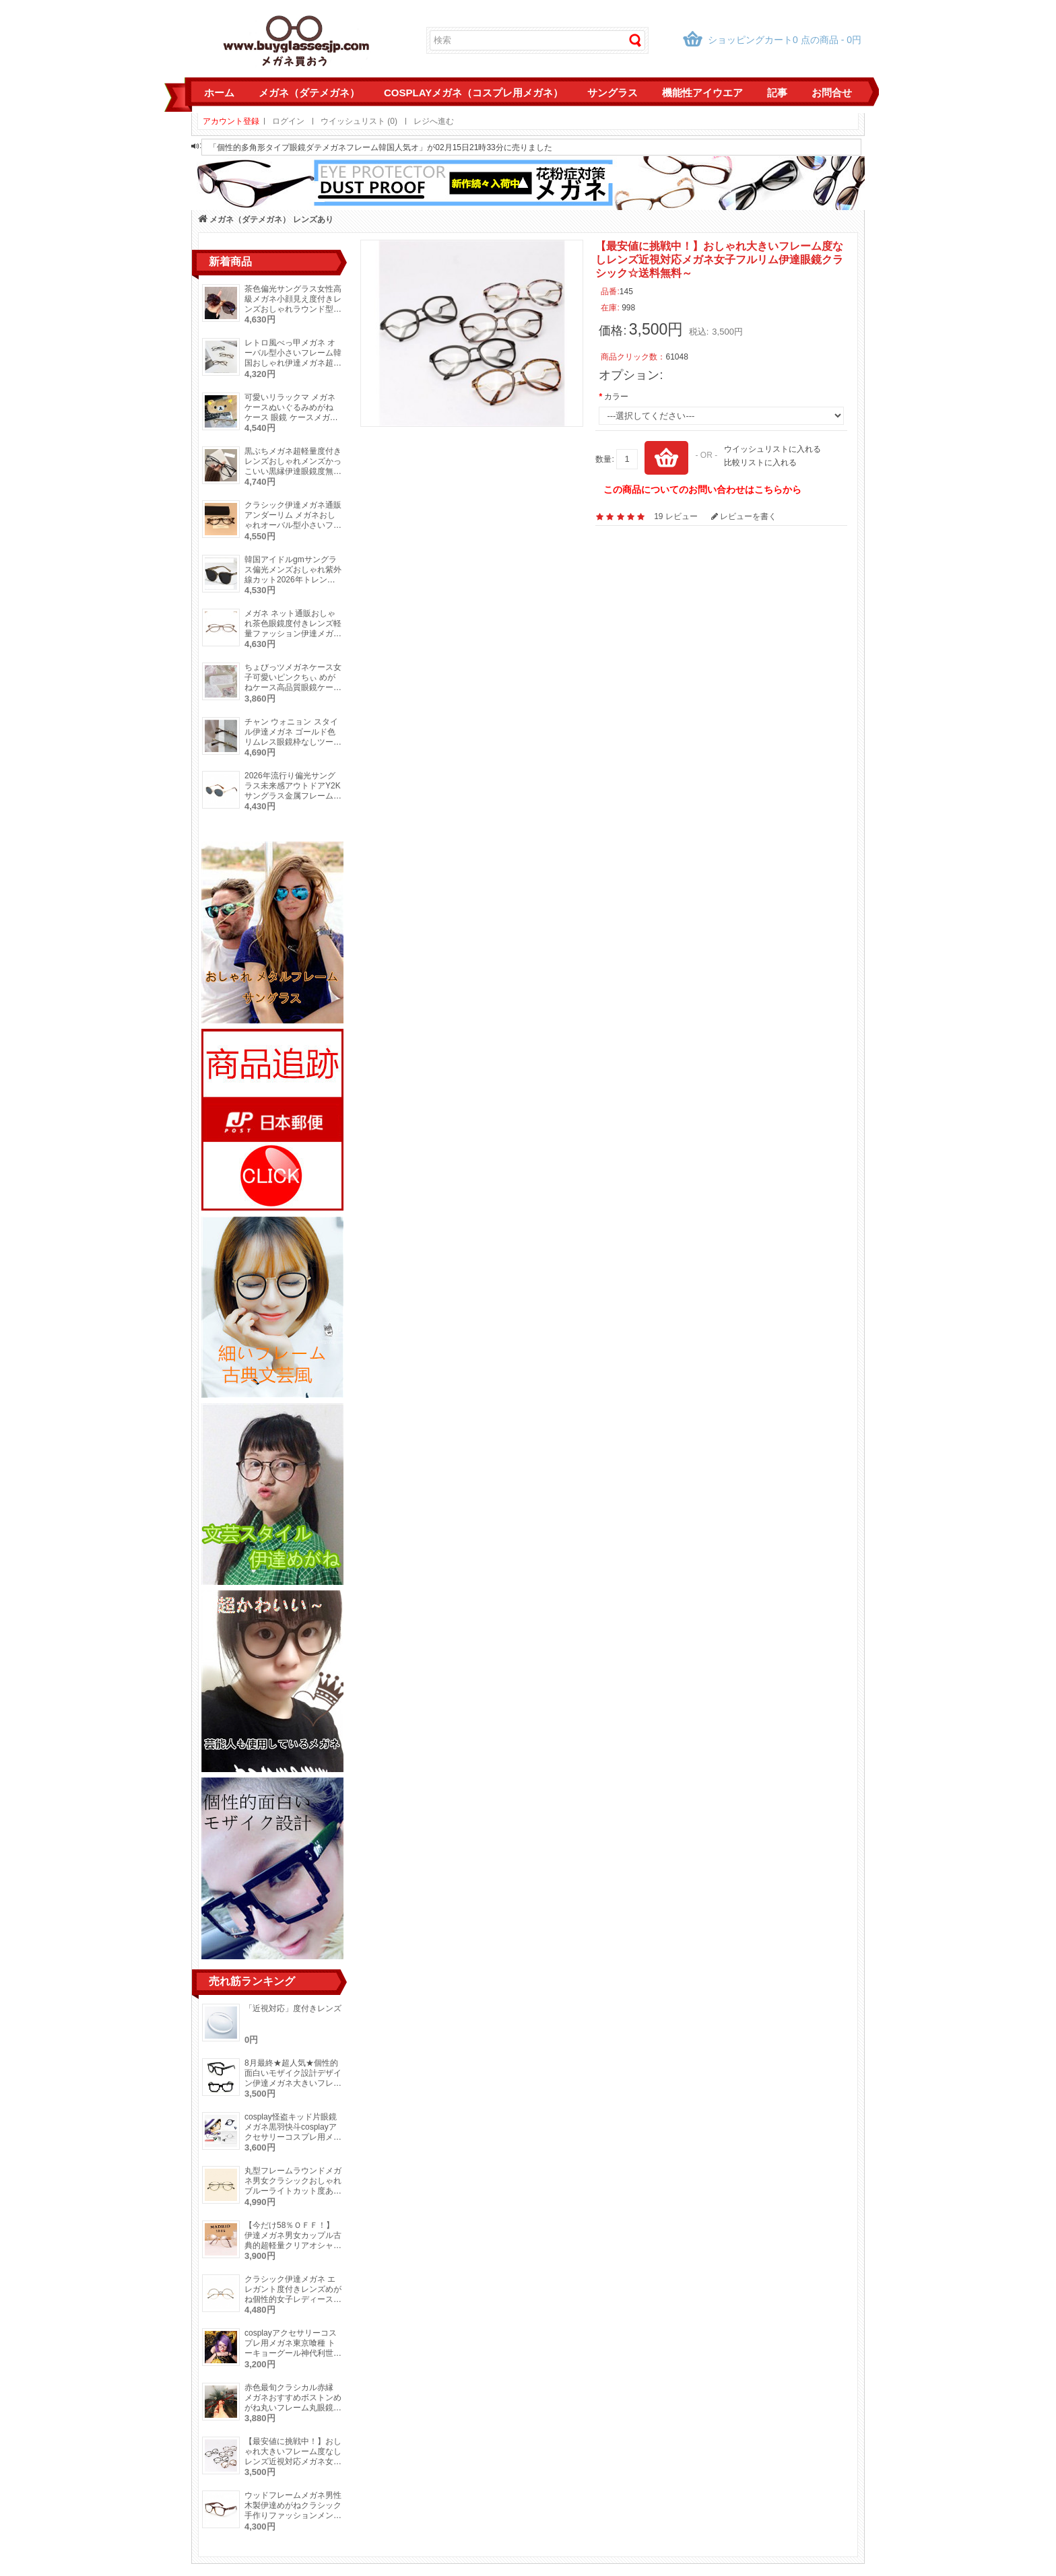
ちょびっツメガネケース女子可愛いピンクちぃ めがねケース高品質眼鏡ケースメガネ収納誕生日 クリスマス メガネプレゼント (292, 687)
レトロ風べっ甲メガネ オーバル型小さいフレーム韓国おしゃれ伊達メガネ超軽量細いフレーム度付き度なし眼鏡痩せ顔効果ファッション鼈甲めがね (292, 368)
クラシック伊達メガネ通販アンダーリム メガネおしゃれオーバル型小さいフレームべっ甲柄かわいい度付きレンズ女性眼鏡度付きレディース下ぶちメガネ (292, 530)
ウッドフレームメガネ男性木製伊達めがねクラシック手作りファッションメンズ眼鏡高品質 (292, 2510)
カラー (616, 396)
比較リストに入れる (760, 462)
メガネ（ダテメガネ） (309, 92)
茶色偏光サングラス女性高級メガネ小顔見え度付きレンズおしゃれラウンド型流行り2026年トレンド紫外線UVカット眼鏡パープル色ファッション (292, 314)
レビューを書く (744, 516)
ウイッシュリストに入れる (772, 449)
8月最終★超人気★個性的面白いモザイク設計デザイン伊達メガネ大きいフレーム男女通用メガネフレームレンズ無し (292, 2083)
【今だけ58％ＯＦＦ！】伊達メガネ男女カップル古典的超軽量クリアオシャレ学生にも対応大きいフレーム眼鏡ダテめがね (292, 2245)
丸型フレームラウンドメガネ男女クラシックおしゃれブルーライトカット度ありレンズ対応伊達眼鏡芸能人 (292, 2186)
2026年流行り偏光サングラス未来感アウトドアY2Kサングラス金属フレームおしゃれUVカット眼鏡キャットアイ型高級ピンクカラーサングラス (292, 801)
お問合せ (832, 92)
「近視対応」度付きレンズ (292, 2008)
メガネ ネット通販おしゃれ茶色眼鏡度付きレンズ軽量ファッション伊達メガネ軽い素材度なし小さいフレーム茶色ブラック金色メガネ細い (292, 639)
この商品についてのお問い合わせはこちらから (702, 489)
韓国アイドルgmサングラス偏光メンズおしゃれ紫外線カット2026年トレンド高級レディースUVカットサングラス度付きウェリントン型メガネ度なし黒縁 (292, 585)
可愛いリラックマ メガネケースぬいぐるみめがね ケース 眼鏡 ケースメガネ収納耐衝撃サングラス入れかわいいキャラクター (292, 417)
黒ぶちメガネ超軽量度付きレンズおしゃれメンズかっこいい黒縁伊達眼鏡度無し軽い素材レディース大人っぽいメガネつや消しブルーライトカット (292, 476)
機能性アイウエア (702, 92)
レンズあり (313, 219)
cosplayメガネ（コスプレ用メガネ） (473, 92)
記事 (777, 92)
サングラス (612, 92)
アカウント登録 (231, 121)
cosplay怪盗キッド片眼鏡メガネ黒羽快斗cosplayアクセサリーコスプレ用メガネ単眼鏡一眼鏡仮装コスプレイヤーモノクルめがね (292, 2137)
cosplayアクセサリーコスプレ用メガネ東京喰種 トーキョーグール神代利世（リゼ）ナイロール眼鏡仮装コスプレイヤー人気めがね (292, 2358)
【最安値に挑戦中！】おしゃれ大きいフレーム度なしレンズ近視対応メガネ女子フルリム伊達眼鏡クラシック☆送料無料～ (292, 2461)
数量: (604, 459)
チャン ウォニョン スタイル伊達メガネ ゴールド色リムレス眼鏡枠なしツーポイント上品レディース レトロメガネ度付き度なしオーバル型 (292, 747)
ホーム (219, 92)
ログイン (288, 121)
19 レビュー (676, 516)
